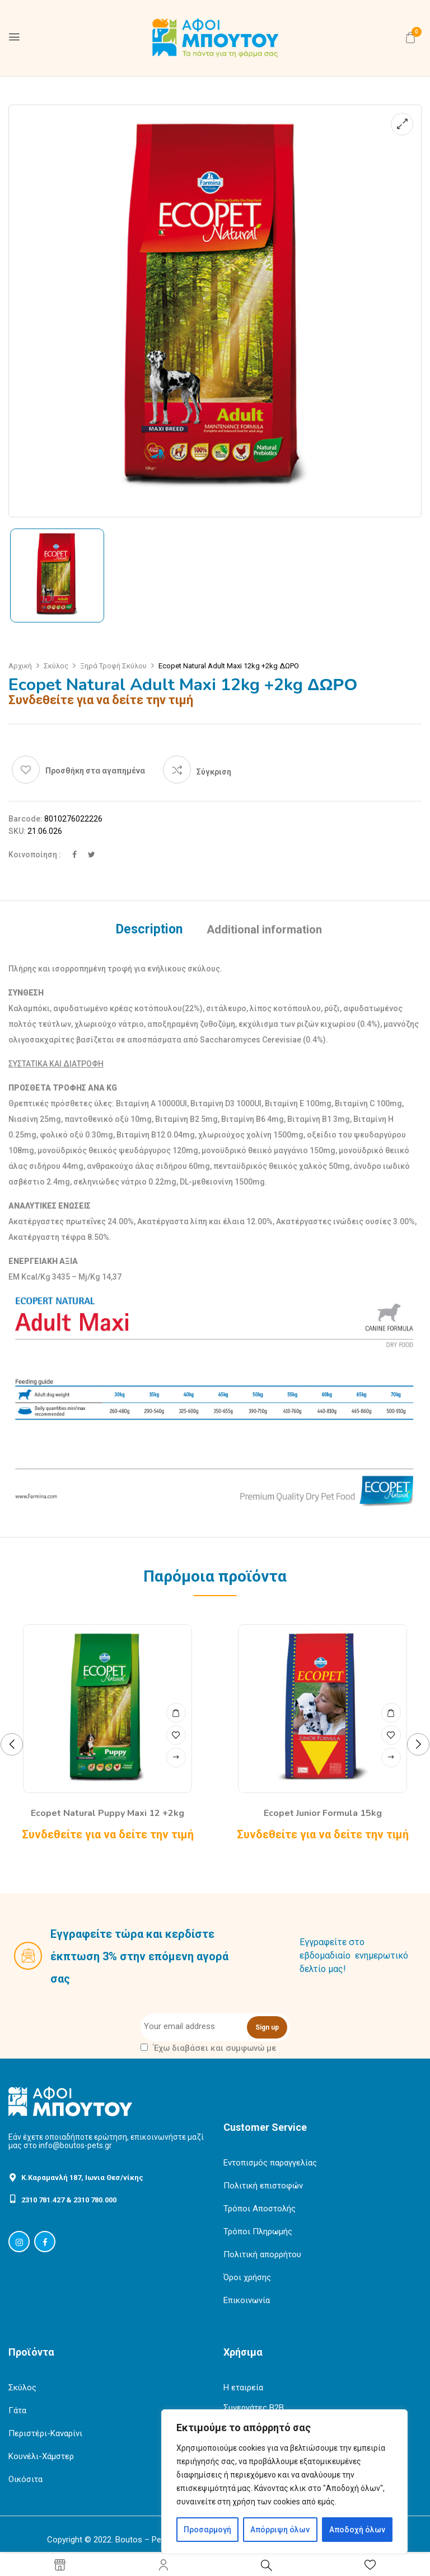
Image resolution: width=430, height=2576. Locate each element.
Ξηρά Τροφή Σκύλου (113, 666)
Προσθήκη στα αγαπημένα (95, 770)
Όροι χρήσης (247, 2277)
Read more (176, 1757)
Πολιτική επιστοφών (263, 2186)
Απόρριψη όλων (280, 2529)
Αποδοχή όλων (357, 2529)
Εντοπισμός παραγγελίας (270, 2163)
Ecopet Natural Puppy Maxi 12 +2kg (107, 1813)
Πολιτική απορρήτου (262, 2254)
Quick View (176, 1712)
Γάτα (17, 2410)
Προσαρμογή (207, 2529)
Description (149, 930)
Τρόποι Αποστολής (259, 2209)
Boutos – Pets (142, 2540)
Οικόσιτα (25, 2479)
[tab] (149, 930)
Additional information (264, 929)
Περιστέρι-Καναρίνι (45, 2433)
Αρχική (20, 666)
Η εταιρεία (243, 2387)
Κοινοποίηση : (34, 854)
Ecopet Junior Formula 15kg (323, 1813)
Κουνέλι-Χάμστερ (41, 2456)
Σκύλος (56, 666)
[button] (410, 37)
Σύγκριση (214, 771)
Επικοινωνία (246, 2300)
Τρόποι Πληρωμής (257, 2231)
